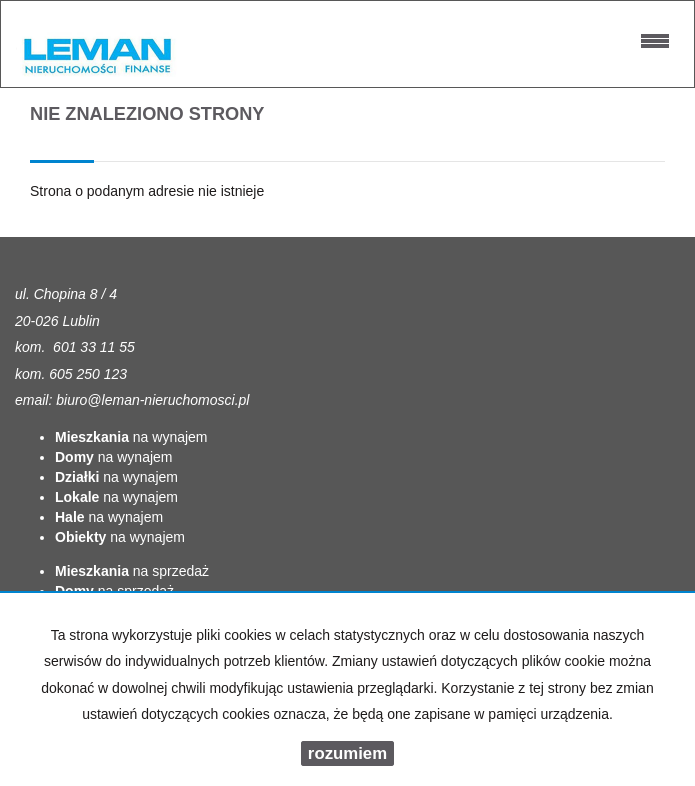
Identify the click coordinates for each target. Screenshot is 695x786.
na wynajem (131, 437)
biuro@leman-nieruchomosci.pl (152, 400)
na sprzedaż (132, 571)
